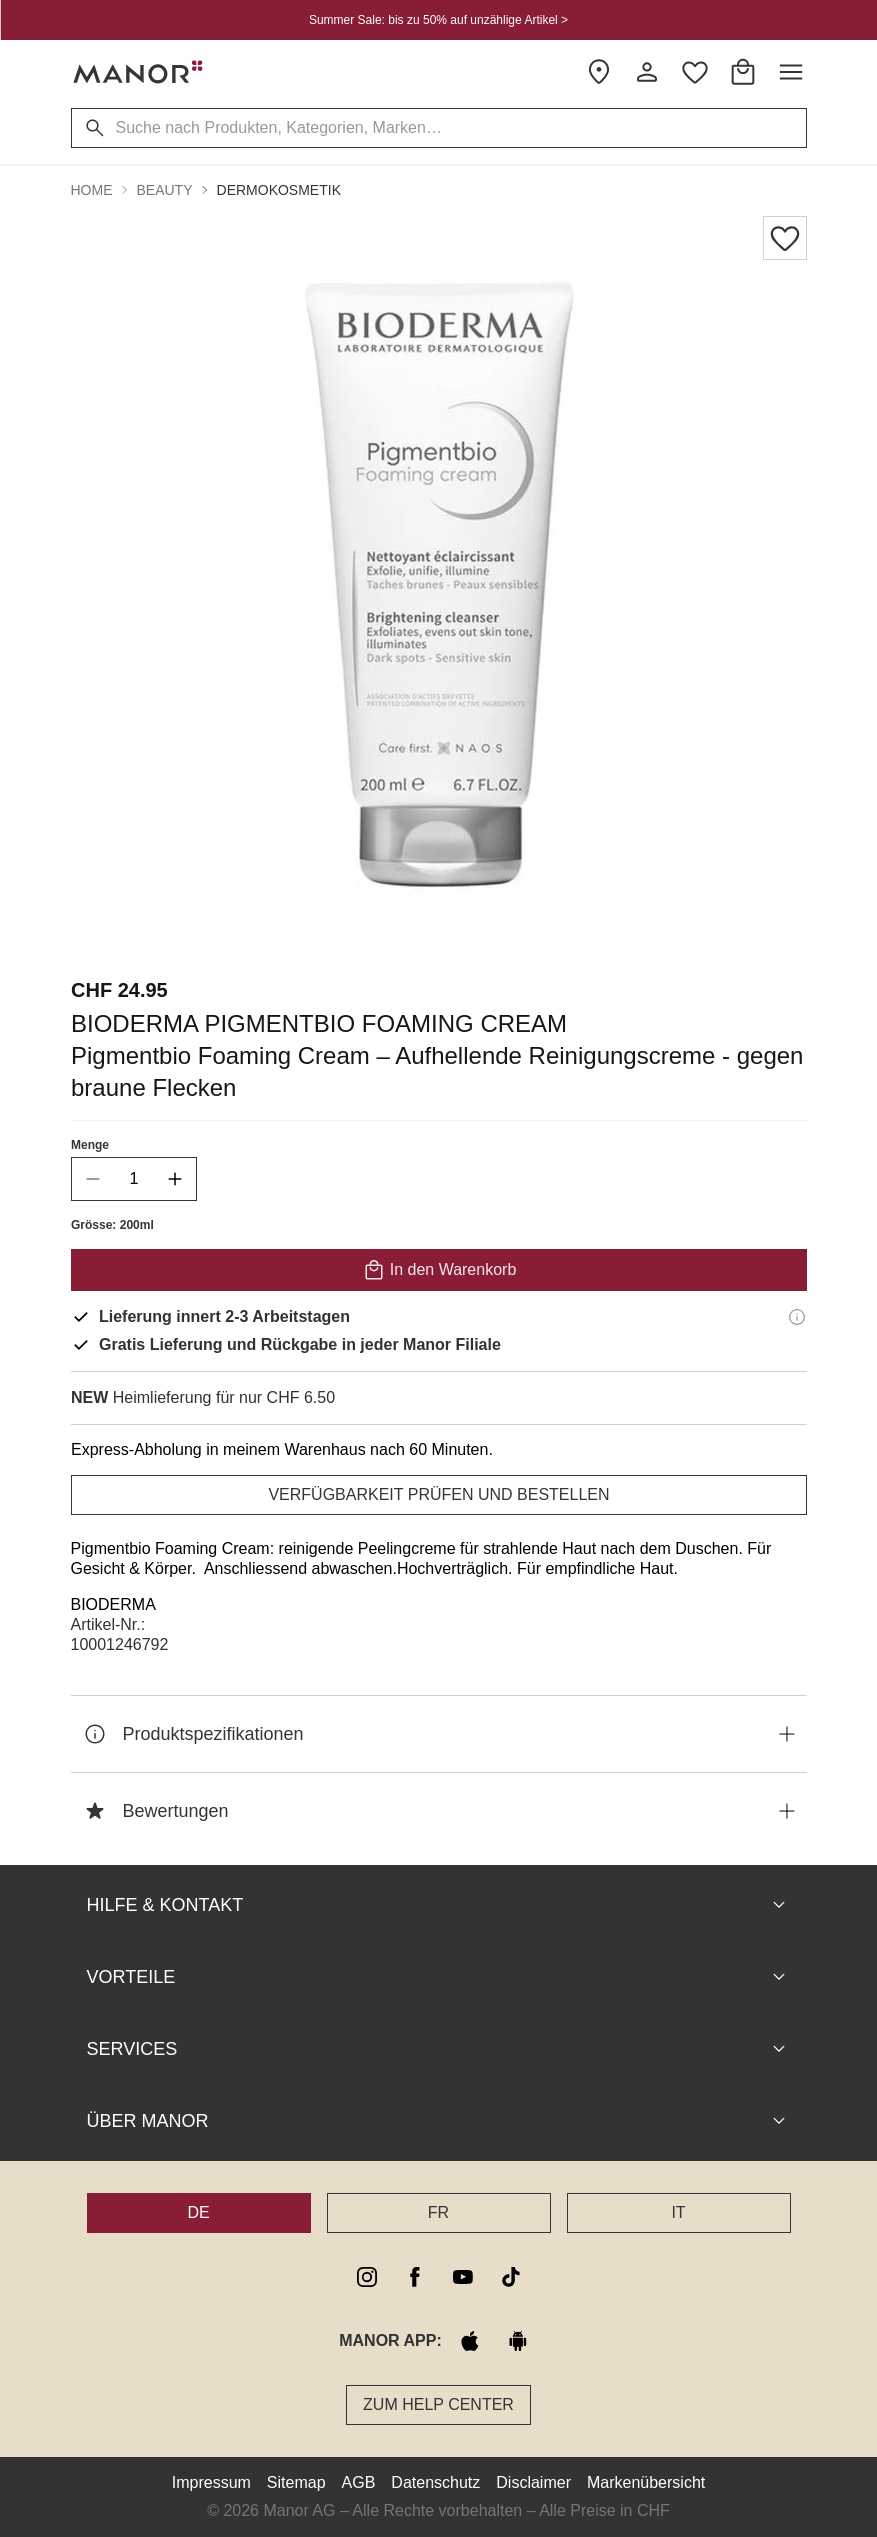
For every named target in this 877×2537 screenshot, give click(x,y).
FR (438, 2212)
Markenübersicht (646, 2482)
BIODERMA (113, 1604)
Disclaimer (533, 2482)
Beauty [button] (165, 190)
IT (678, 2212)
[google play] (518, 2341)
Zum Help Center (438, 2404)
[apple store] (470, 2341)
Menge (90, 1145)
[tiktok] (511, 2277)
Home (92, 190)
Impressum (211, 2482)
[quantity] (134, 1179)
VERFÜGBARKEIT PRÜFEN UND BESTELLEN (438, 1494)
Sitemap (296, 2482)
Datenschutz (435, 2482)
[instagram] (367, 2277)
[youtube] (463, 2277)
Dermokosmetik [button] (279, 190)
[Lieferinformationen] (797, 1317)
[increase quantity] (175, 1179)
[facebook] (415, 2277)
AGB (359, 2482)
